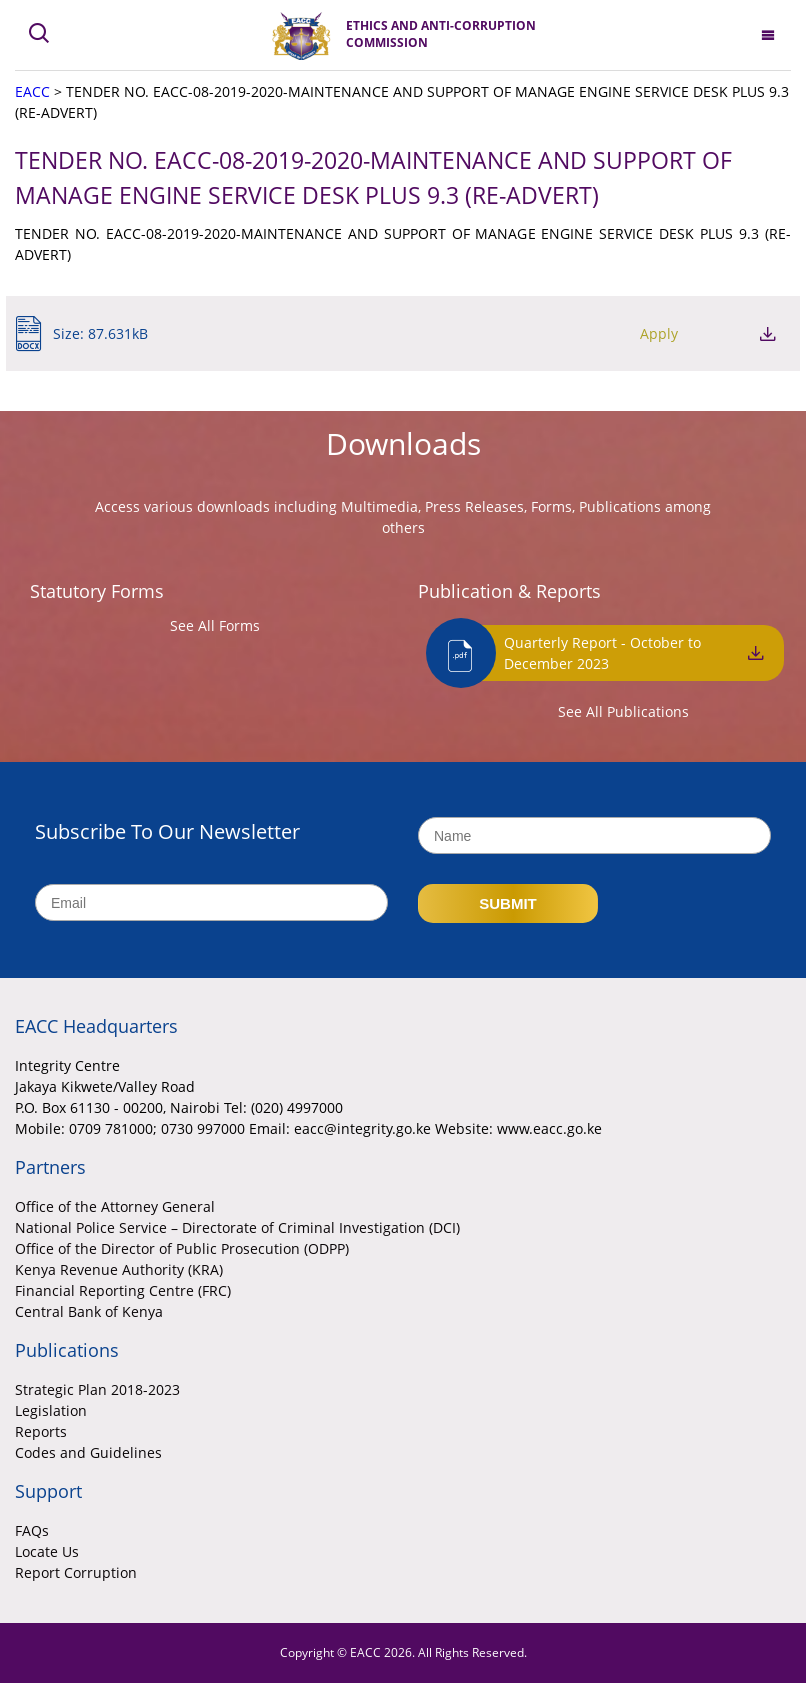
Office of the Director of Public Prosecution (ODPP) (182, 1248)
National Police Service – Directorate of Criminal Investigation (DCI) (237, 1227)
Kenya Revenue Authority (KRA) (119, 1269)
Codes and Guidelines (88, 1452)
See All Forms (215, 625)
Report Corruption (76, 1572)
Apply (659, 333)
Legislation (51, 1410)
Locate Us (47, 1551)
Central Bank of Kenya (89, 1311)
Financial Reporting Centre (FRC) (123, 1290)
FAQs (32, 1530)
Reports (41, 1431)
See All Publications (623, 711)
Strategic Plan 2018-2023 (97, 1389)
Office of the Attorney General (115, 1206)
